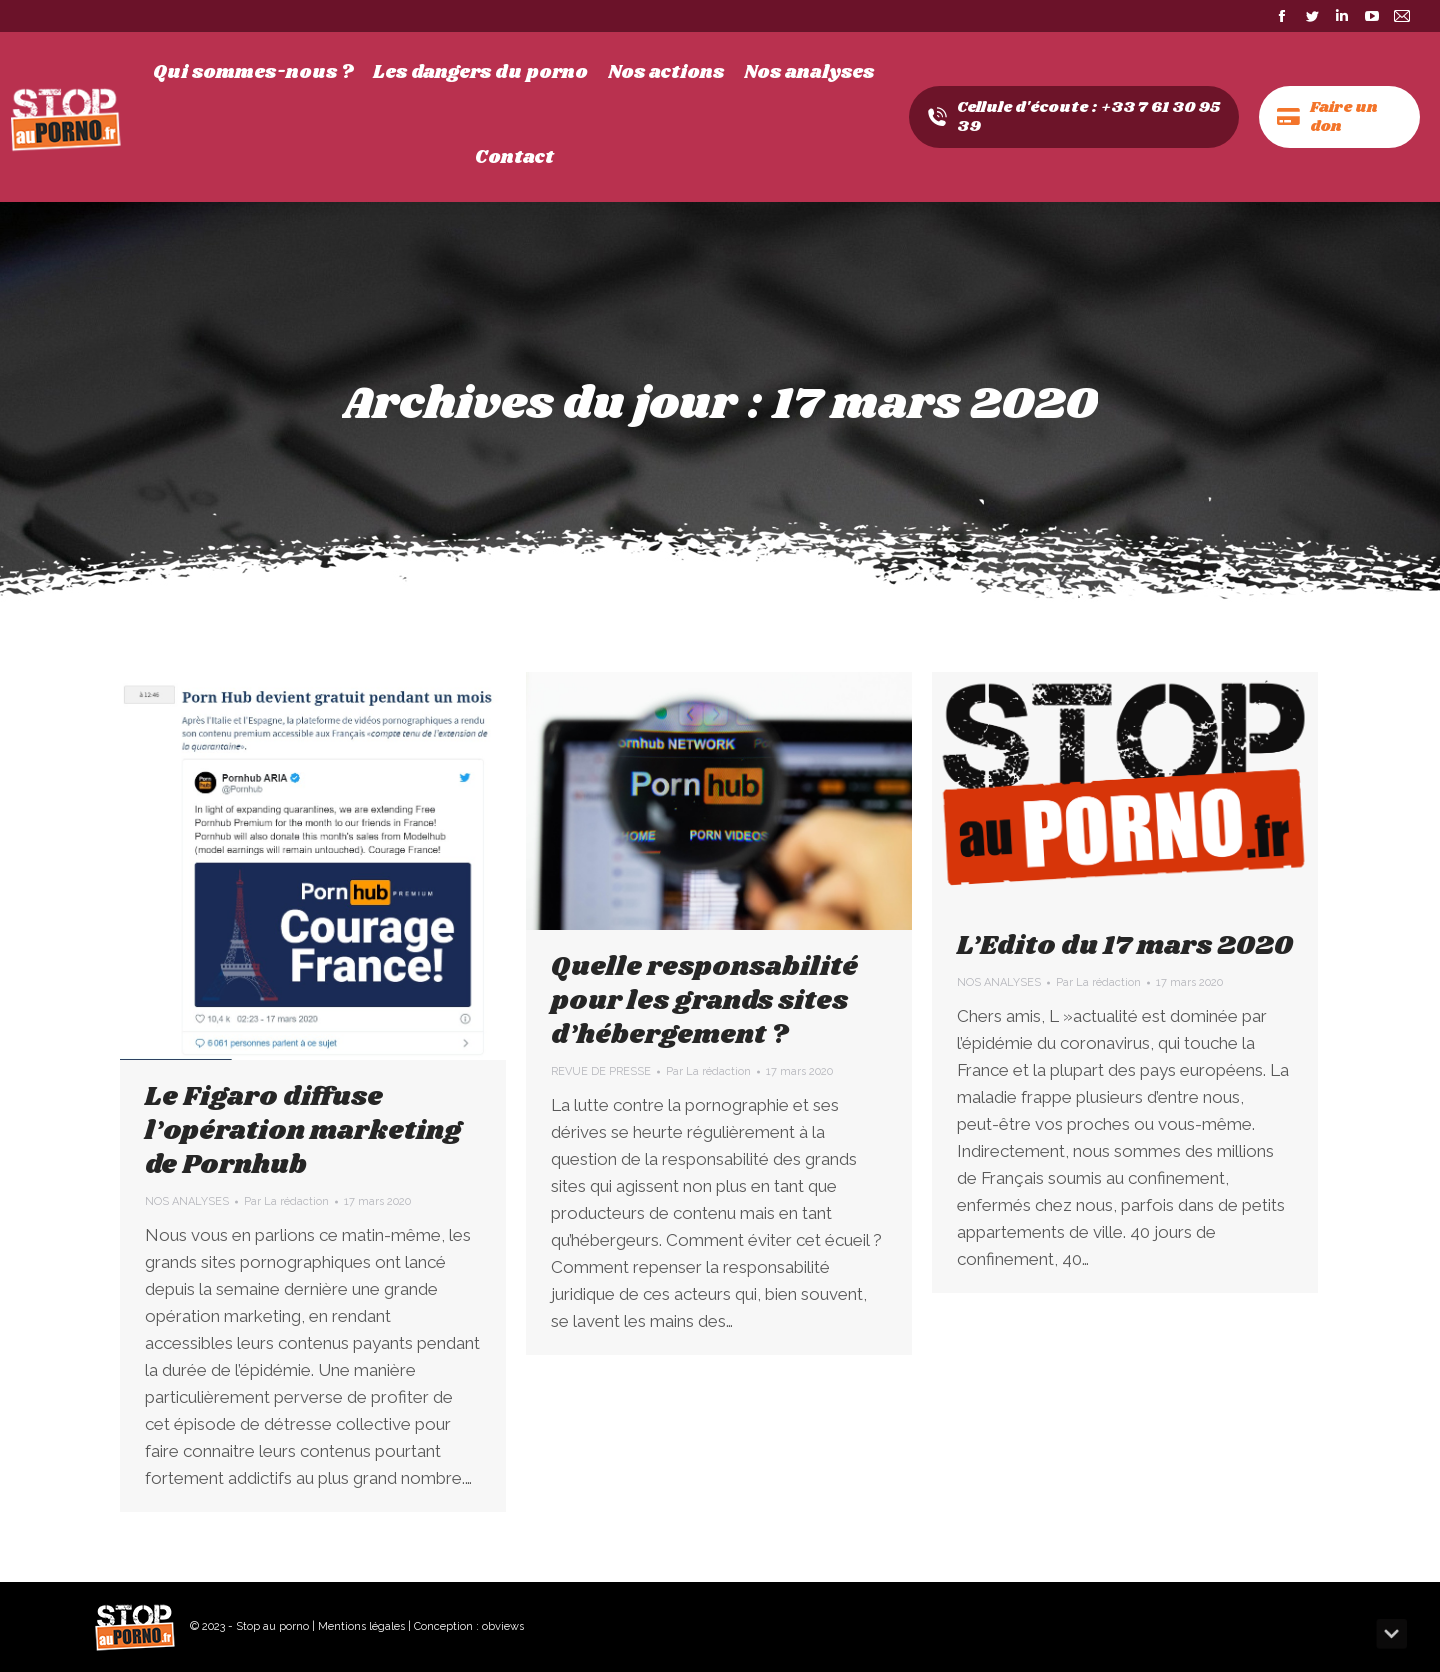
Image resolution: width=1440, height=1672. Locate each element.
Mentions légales (361, 1626)
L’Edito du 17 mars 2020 (1125, 946)
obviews (503, 1626)
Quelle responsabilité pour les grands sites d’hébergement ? (704, 1001)
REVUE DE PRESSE (601, 1071)
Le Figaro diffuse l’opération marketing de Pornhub (303, 1131)
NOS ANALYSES (187, 1201)
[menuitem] (253, 73)
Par (286, 1201)
